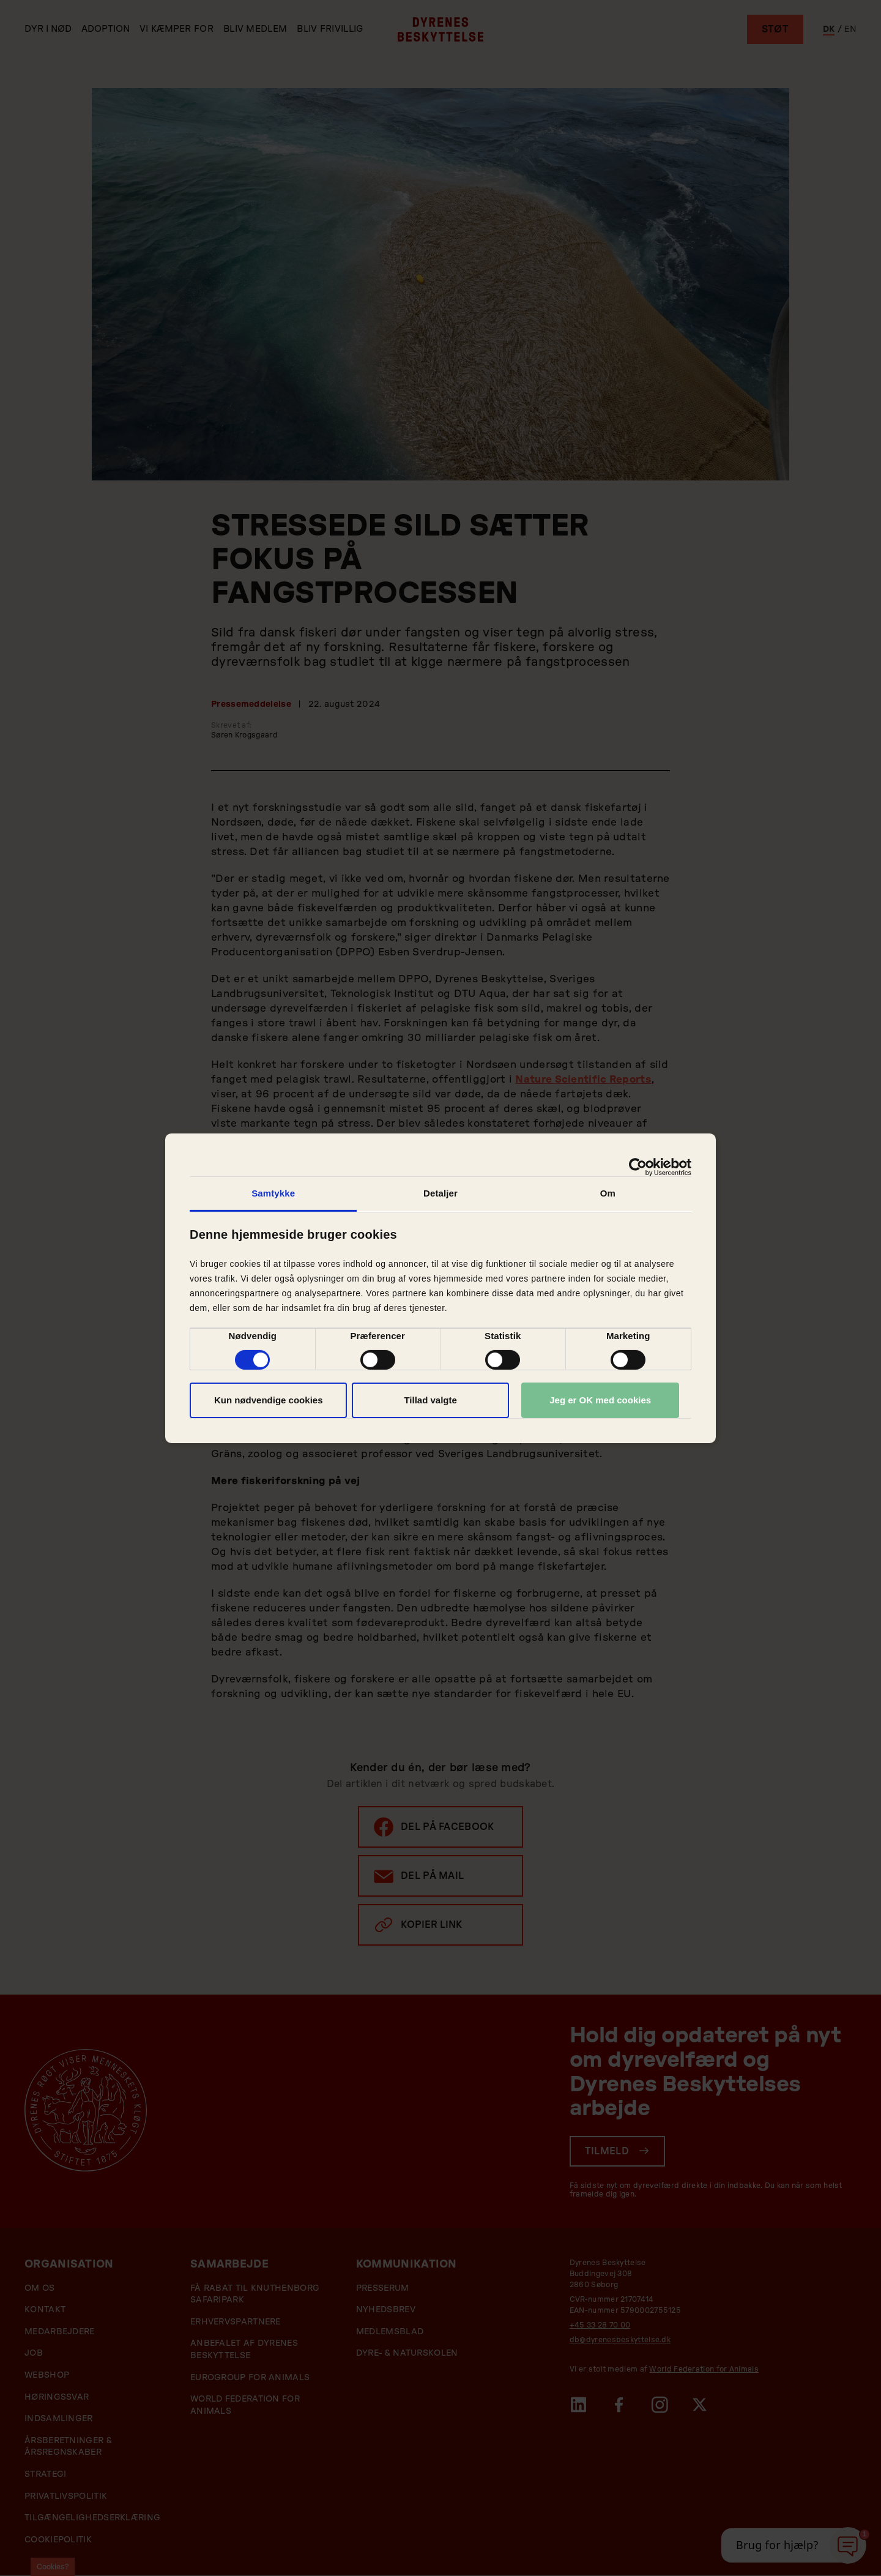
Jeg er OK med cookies (600, 1400)
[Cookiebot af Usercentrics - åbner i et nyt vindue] (637, 1166)
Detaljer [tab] (440, 1192)
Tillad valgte (430, 1400)
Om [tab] (607, 1192)
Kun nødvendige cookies (268, 1400)
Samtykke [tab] (273, 1192)
